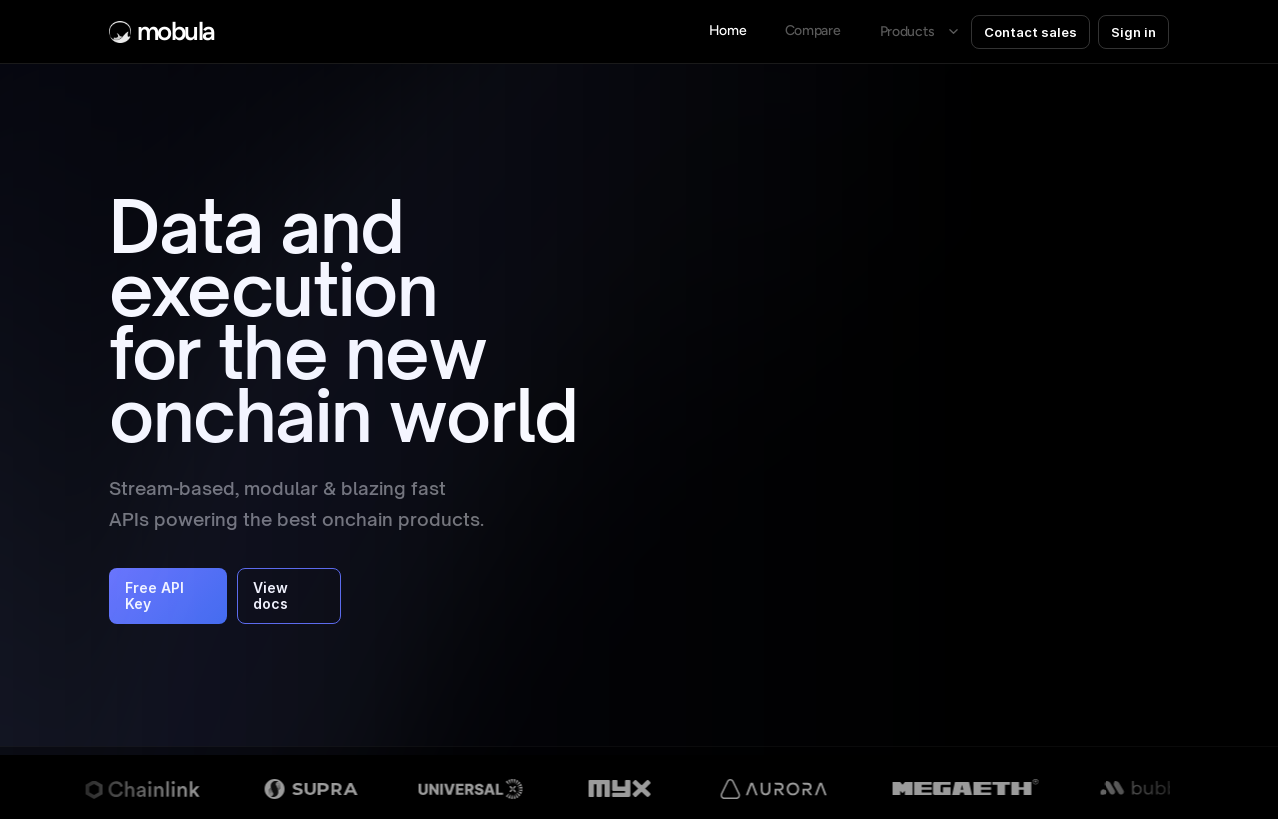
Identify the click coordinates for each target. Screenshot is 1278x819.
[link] (812, 31)
